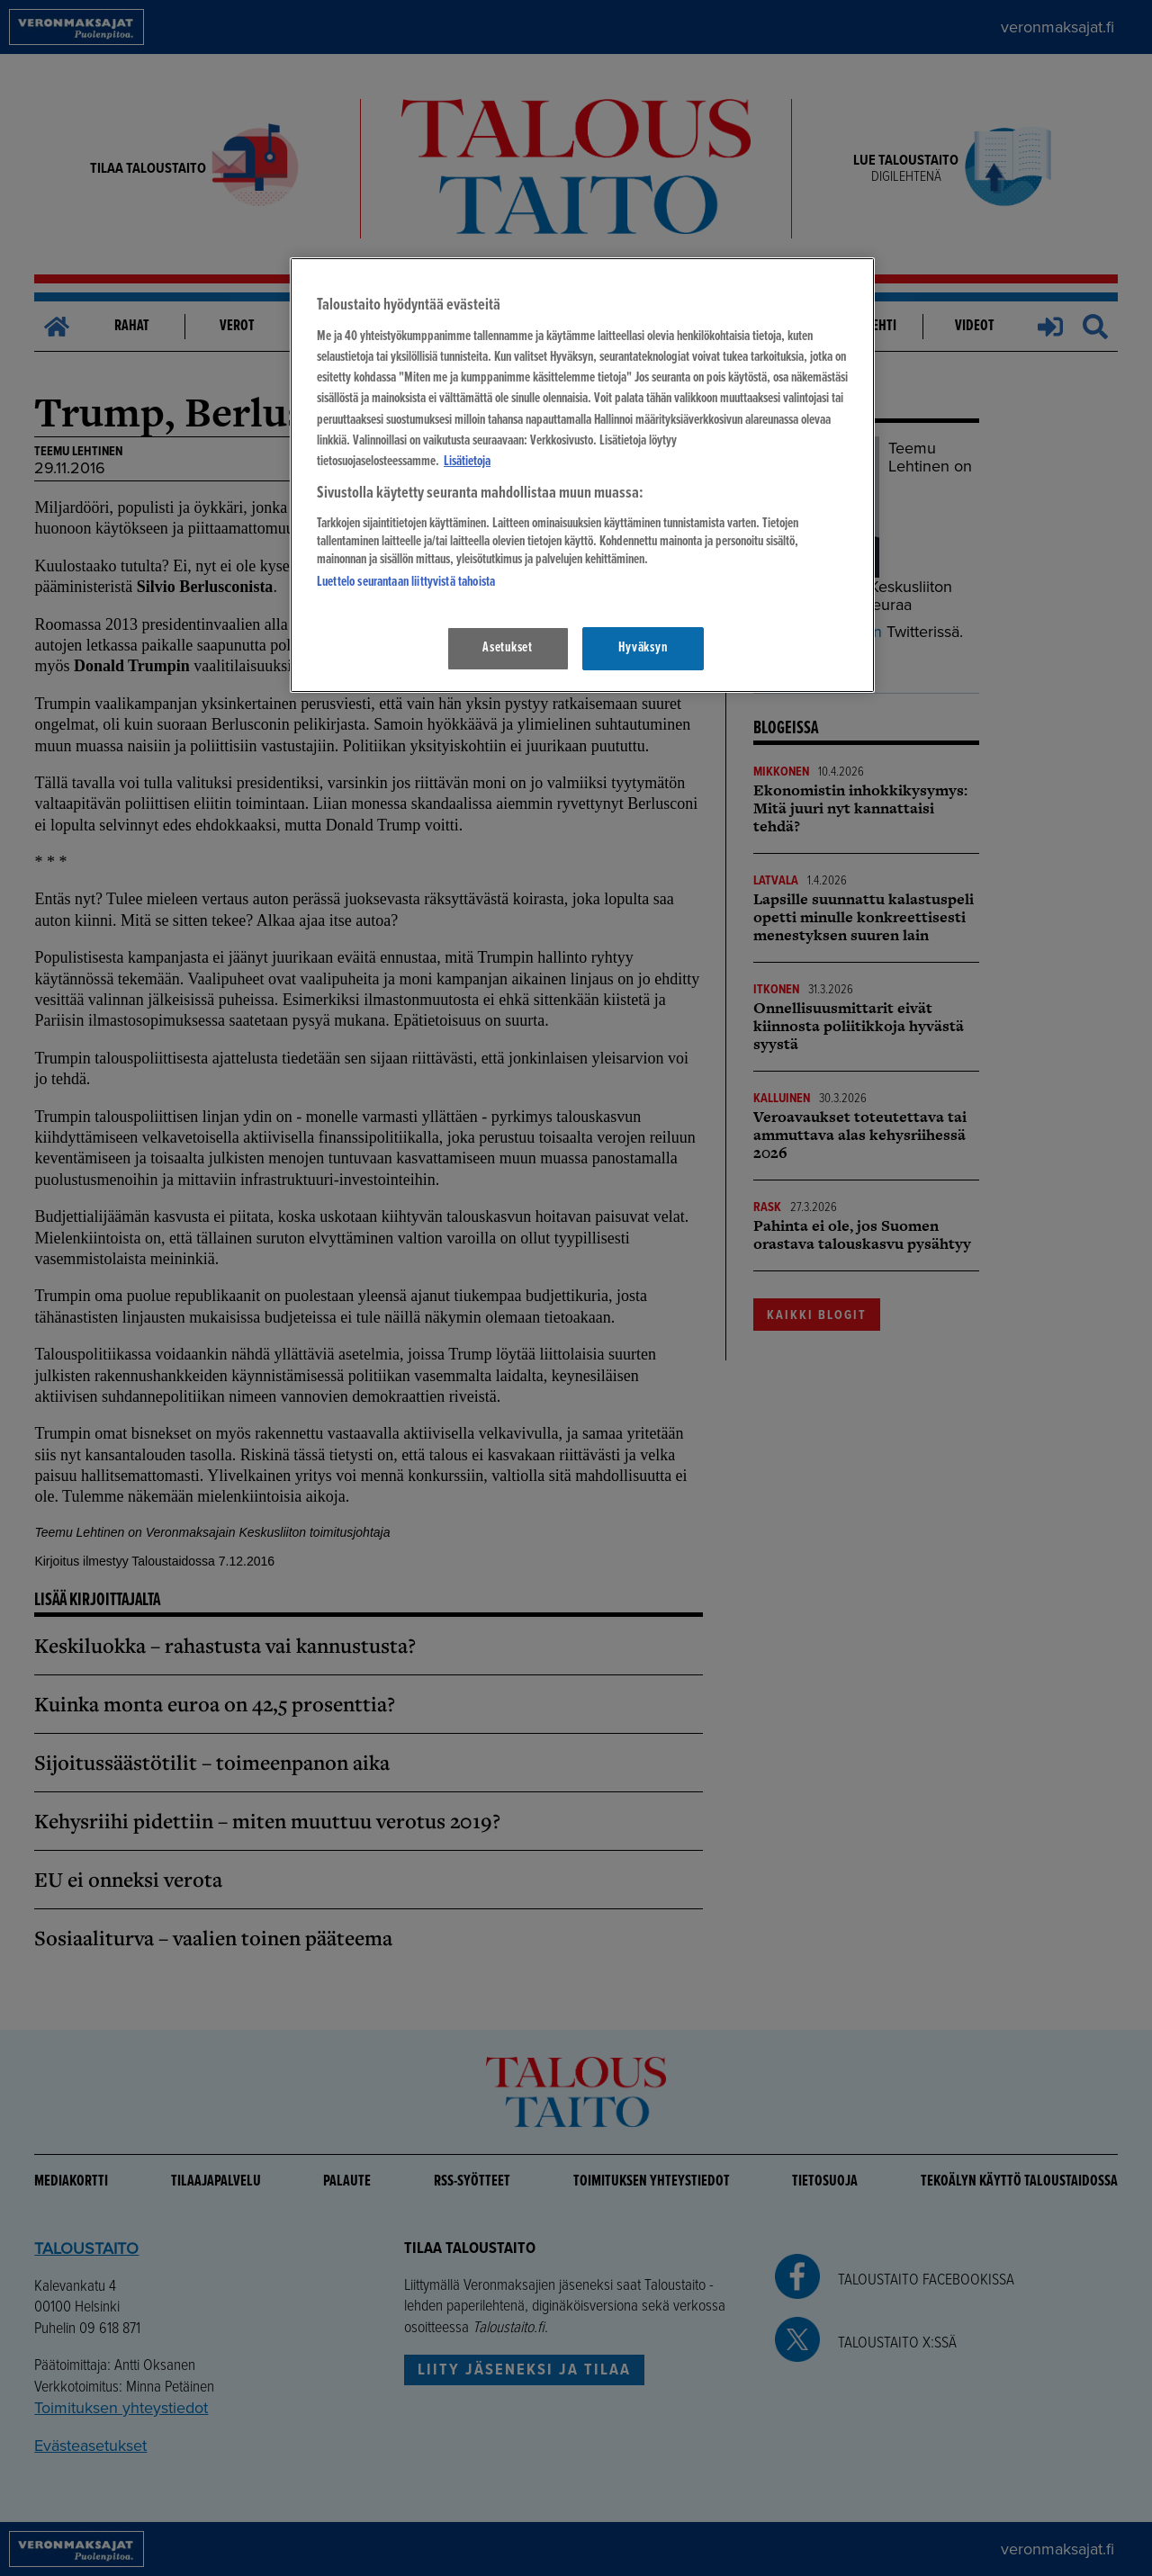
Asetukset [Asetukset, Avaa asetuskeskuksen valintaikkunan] (507, 648)
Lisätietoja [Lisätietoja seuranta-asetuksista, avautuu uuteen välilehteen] (467, 462)
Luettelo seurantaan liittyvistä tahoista (406, 582)
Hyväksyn (642, 648)
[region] (582, 474)
